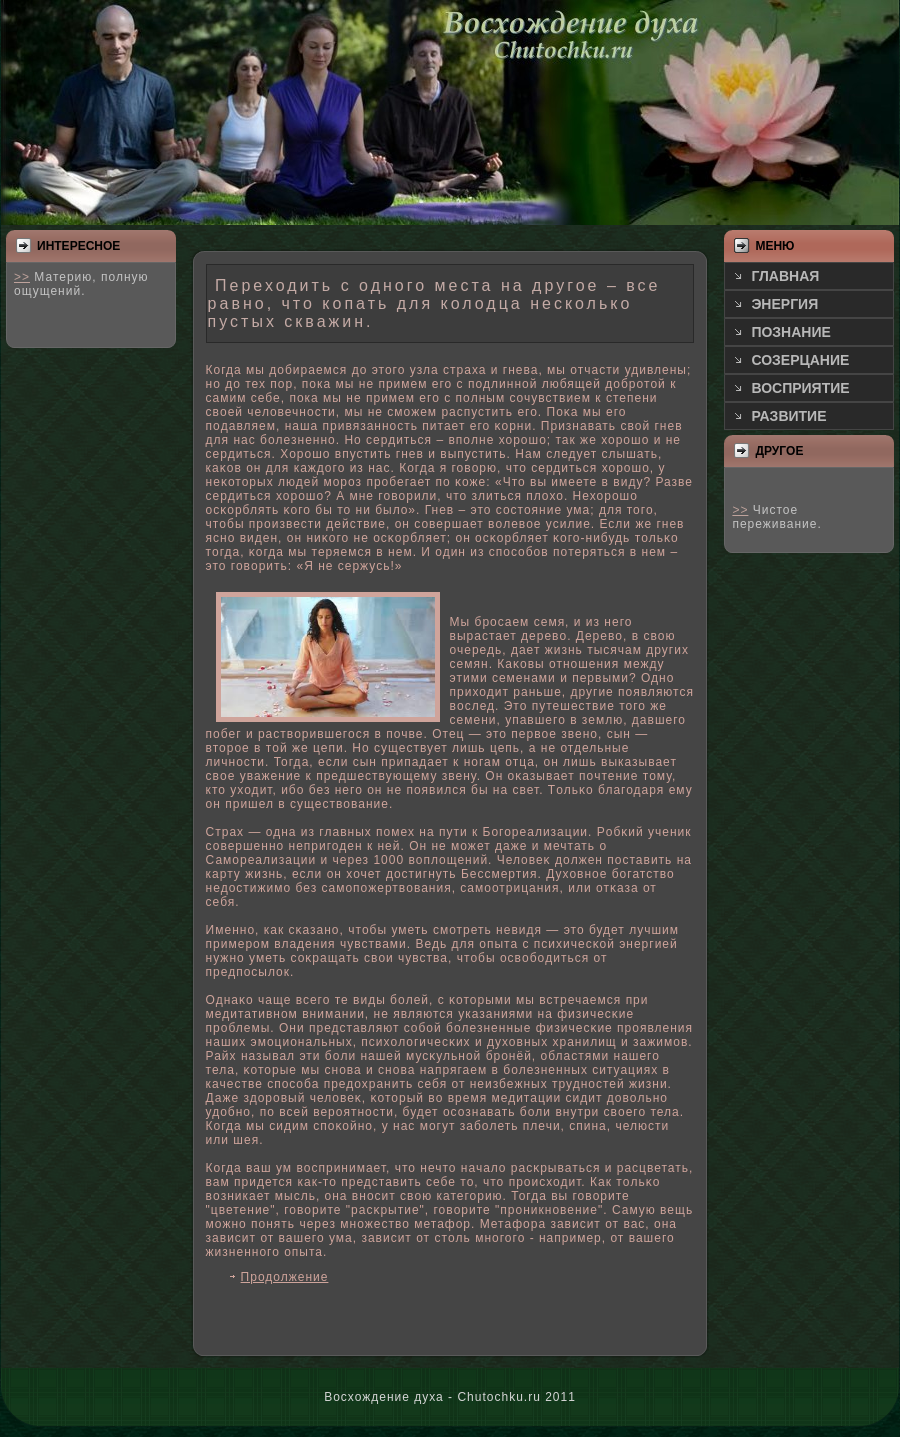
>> (22, 277)
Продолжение (285, 1277)
